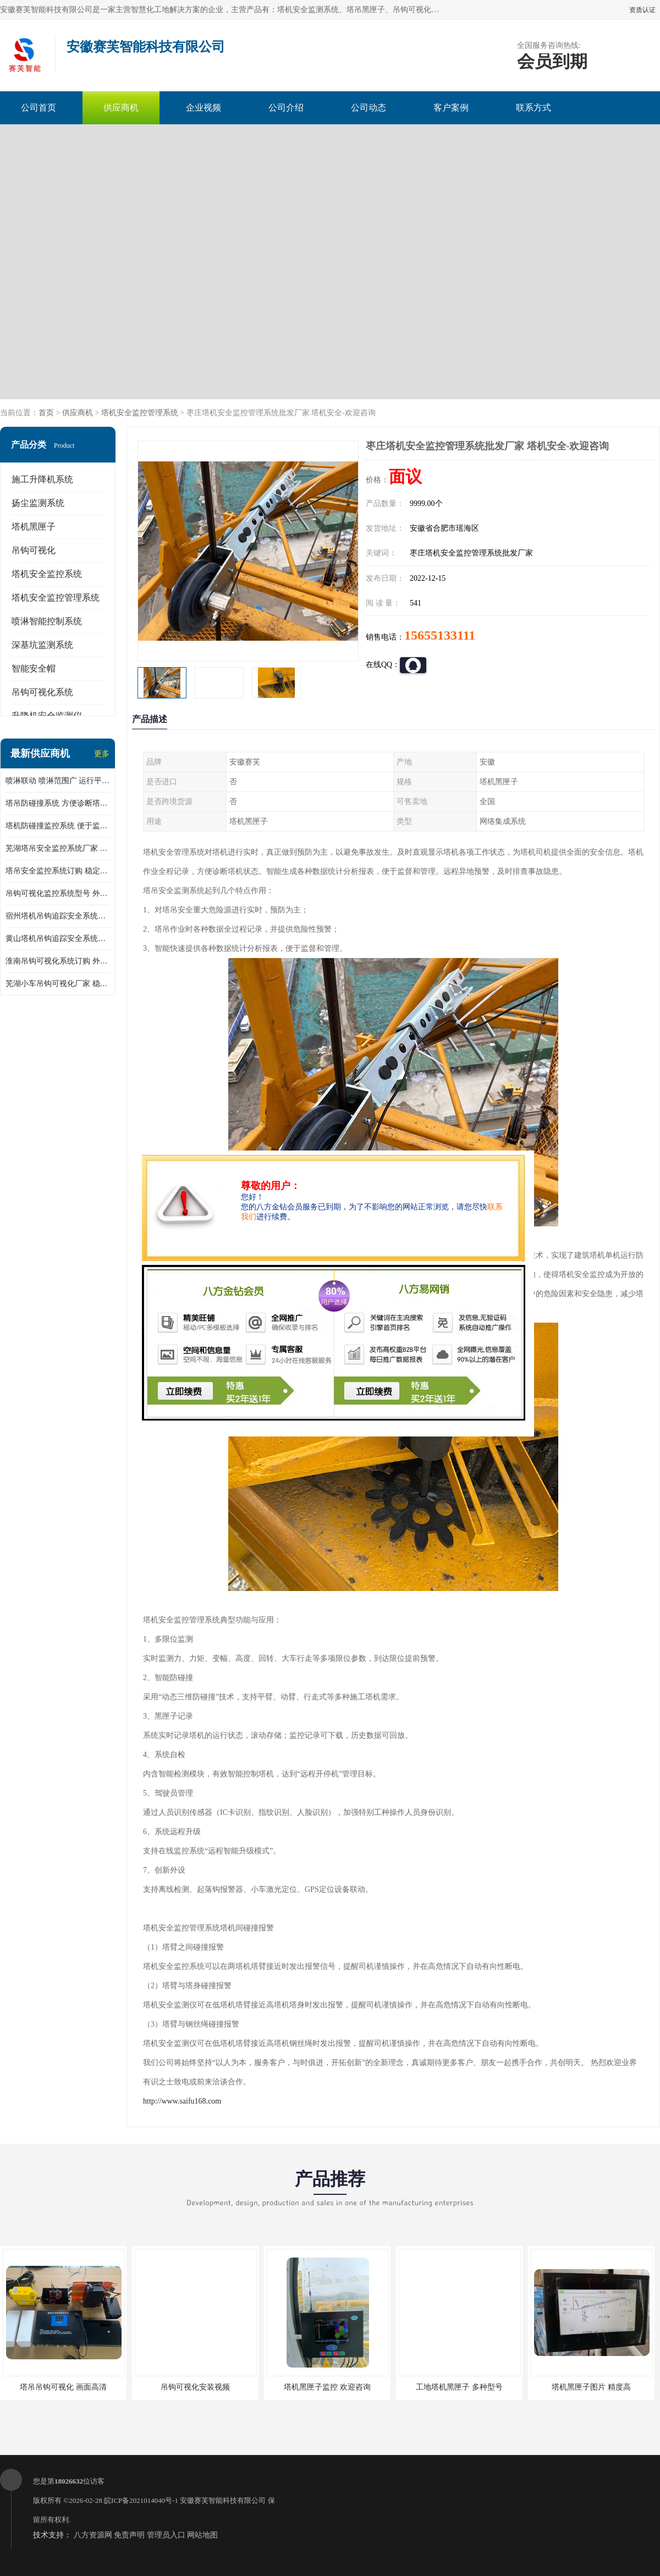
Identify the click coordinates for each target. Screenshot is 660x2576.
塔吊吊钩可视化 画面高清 (63, 2387)
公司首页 (38, 107)
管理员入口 (166, 2535)
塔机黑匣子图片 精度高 (591, 2387)
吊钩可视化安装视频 (195, 2387)
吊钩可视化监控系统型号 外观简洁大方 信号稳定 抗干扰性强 (58, 893)
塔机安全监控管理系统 (139, 413)
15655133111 (439, 635)
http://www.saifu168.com (182, 2101)
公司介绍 (286, 107)
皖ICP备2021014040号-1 (141, 2500)
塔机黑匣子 (34, 526)
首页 (46, 413)
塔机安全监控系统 (47, 574)
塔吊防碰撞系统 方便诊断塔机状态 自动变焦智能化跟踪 (58, 803)
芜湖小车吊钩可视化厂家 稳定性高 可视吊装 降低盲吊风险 (58, 983)
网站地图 (202, 2535)
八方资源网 (93, 2535)
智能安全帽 (34, 668)
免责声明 (129, 2535)
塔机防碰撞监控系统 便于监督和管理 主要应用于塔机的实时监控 (58, 826)
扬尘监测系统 (38, 503)
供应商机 (121, 107)
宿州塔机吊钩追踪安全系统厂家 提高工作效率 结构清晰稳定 (58, 916)
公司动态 (368, 107)
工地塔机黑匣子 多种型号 (459, 2387)
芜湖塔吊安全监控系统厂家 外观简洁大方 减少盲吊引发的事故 (58, 848)
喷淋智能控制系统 (47, 621)
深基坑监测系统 (42, 644)
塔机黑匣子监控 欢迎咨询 (327, 2387)
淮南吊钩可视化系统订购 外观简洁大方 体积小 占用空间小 (58, 961)
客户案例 (451, 107)
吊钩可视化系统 (42, 692)
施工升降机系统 (42, 479)
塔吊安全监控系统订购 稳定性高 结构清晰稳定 (58, 871)
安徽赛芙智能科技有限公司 (223, 2500)
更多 (101, 754)
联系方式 (533, 107)
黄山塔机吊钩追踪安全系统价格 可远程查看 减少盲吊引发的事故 (58, 938)
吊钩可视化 (34, 550)
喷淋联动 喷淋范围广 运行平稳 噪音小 (58, 781)
